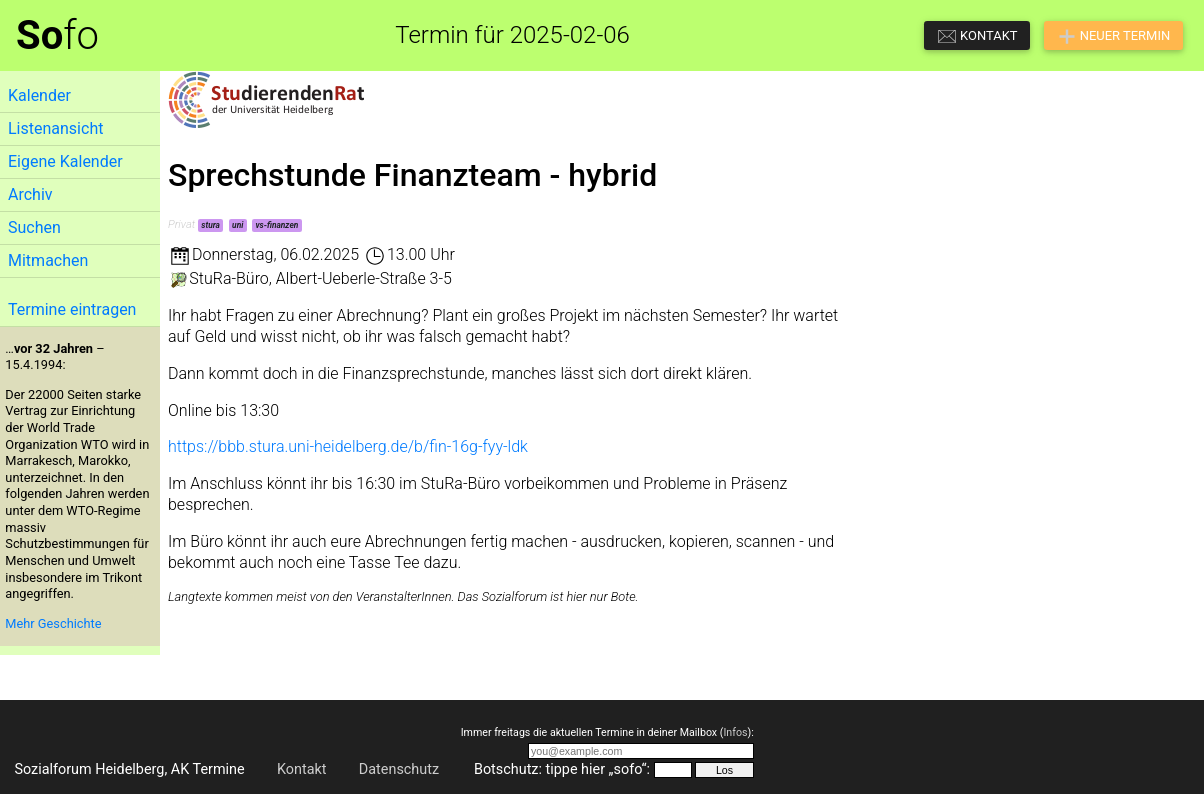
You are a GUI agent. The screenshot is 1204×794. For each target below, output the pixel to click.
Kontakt (302, 769)
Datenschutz (399, 769)
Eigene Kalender (65, 161)
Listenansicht (55, 128)
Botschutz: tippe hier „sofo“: (562, 769)
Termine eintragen (72, 309)
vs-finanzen (276, 225)
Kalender (39, 95)
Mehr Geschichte (53, 623)
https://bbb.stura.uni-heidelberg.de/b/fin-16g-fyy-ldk (348, 446)
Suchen (34, 227)
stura (210, 225)
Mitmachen (48, 260)
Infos (735, 732)
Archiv (30, 194)
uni (237, 225)
